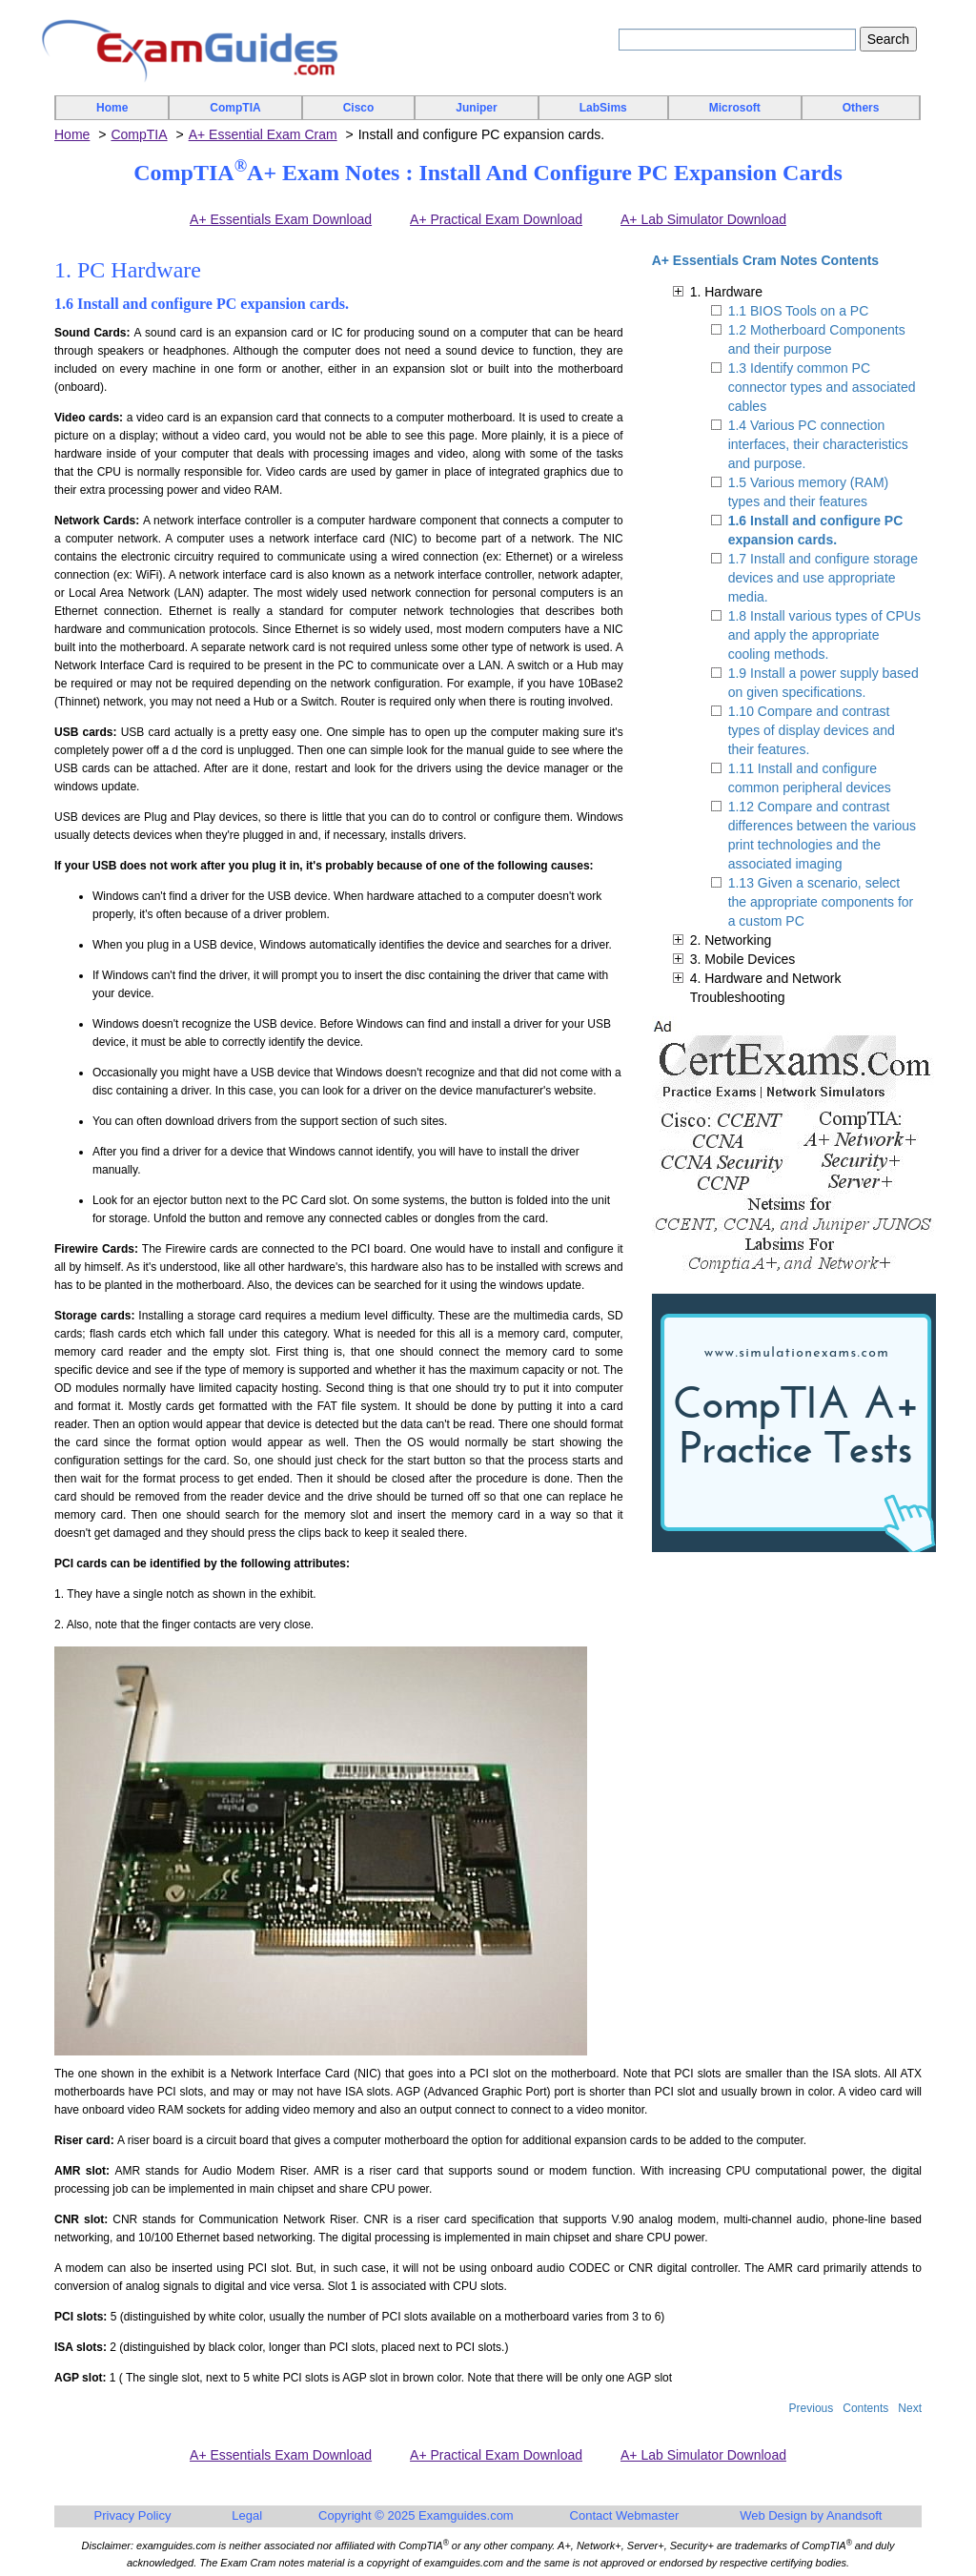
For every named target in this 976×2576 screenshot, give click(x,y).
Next (910, 2408)
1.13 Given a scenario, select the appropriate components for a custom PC (821, 902)
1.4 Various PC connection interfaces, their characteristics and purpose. (818, 444)
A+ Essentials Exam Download (281, 219)
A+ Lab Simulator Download (703, 219)
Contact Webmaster (625, 2515)
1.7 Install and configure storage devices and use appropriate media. (823, 577)
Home (112, 107)
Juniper (476, 107)
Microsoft (735, 107)
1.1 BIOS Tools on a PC (798, 310)
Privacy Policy (133, 2515)
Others (861, 107)
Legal (247, 2515)
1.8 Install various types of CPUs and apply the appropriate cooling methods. (824, 635)
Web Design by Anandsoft (811, 2515)
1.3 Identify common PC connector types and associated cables (822, 387)
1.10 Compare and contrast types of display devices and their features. (811, 730)
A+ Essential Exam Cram (263, 134)
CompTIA (235, 107)
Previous (811, 2408)
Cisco (359, 107)
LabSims (603, 107)
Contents (865, 2408)
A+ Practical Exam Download (496, 219)
